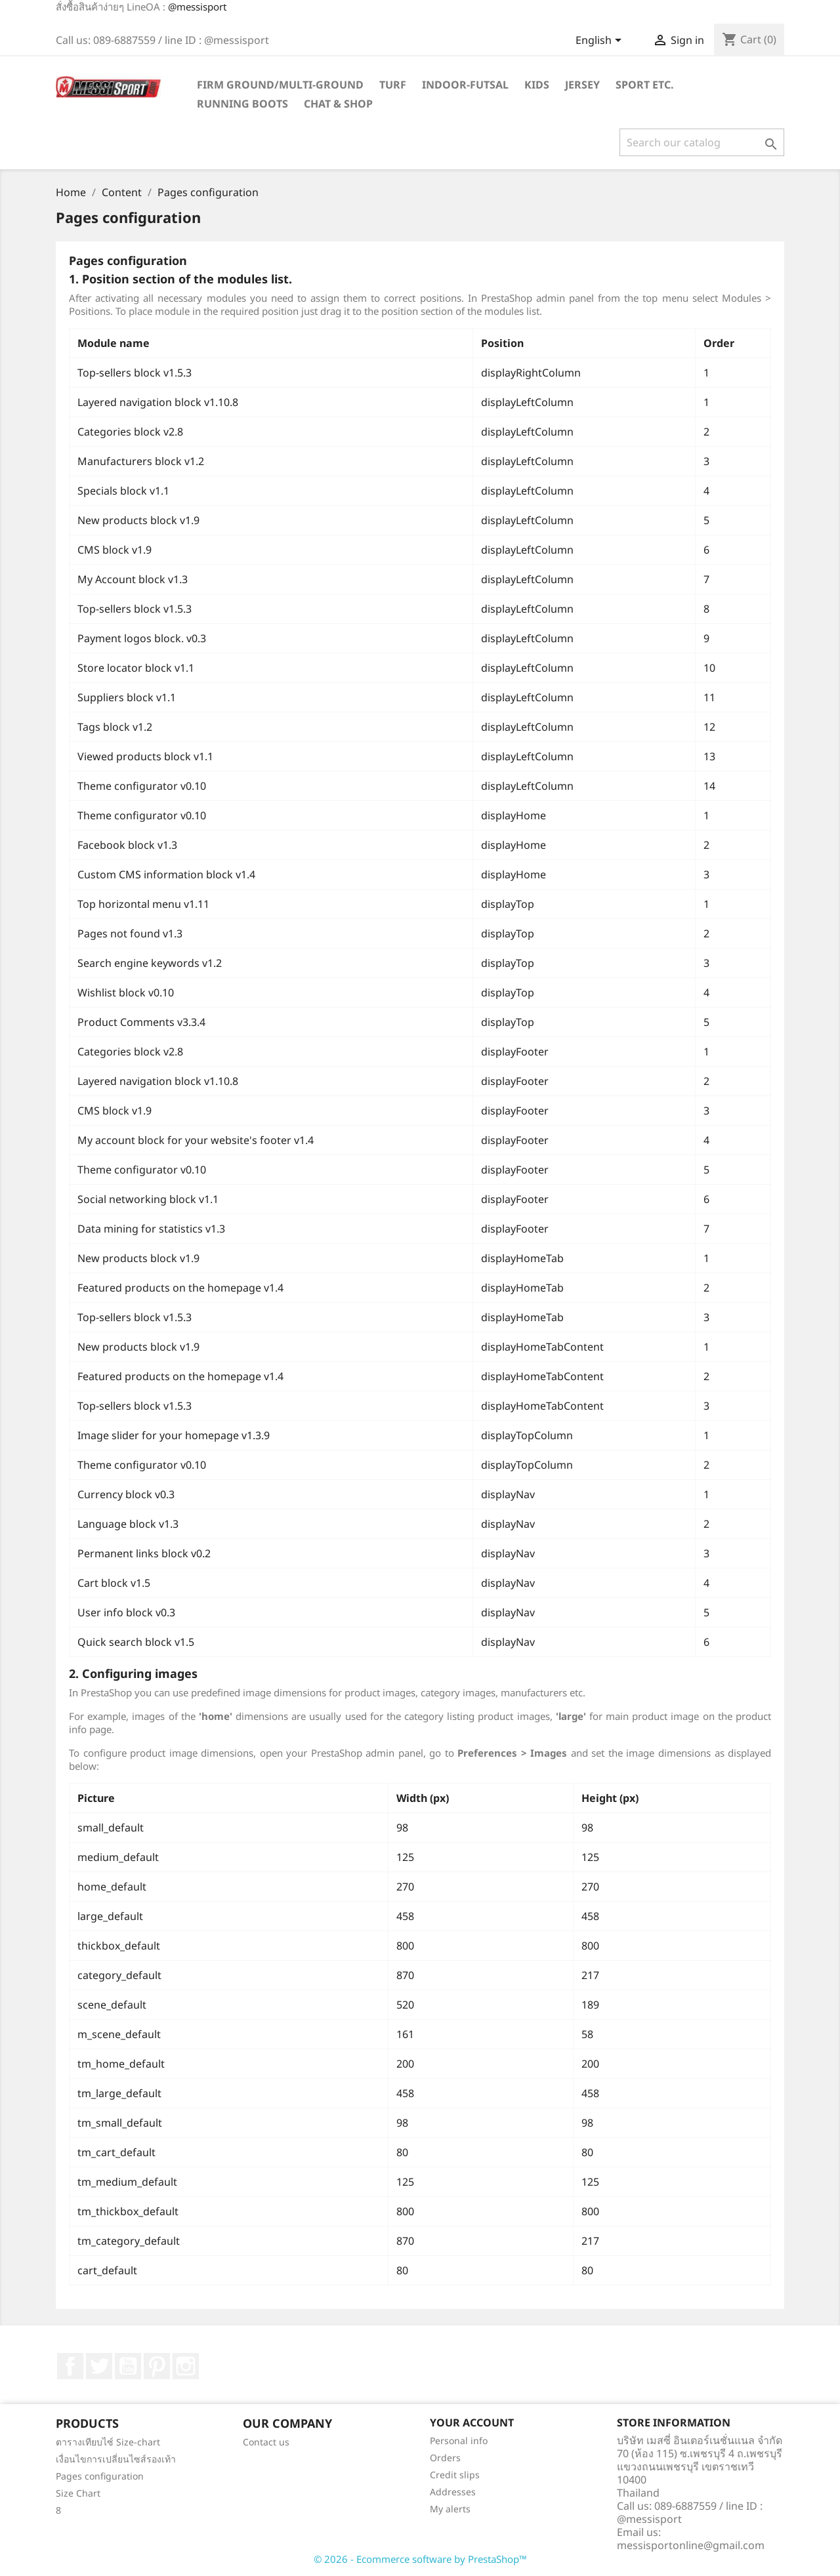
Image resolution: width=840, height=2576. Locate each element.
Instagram (186, 2366)
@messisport (197, 6)
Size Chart (78, 2493)
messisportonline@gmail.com (691, 2545)
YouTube (128, 2366)
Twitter (99, 2366)
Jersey (582, 84)
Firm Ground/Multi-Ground (280, 84)
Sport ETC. (645, 84)
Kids (536, 84)
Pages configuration (100, 2476)
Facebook (70, 2366)
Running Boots (242, 103)
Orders (445, 2457)
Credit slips (455, 2474)
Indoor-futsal (465, 84)
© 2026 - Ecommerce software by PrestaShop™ (420, 2559)
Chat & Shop (338, 103)
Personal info (459, 2440)
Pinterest (157, 2366)
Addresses (453, 2491)
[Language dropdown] (601, 41)
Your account (472, 2422)
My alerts (450, 2509)
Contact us (266, 2442)
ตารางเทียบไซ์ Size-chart (108, 2442)
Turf (392, 84)
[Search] (702, 142)
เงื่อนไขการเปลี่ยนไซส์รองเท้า (116, 2459)
